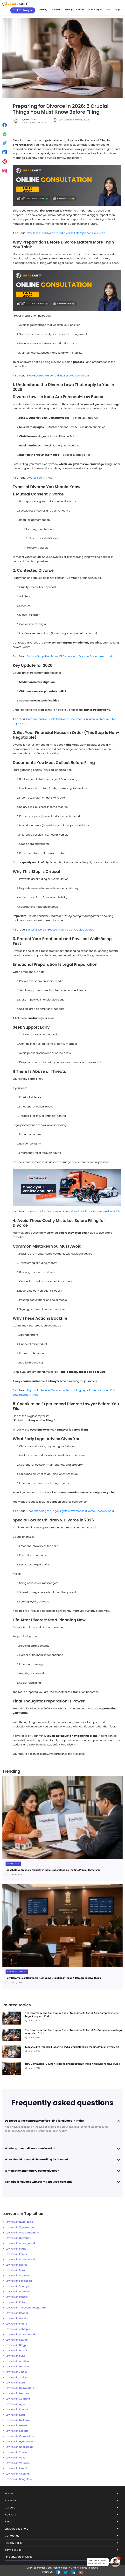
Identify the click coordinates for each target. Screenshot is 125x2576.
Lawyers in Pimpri (16, 2468)
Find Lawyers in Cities (61, 2557)
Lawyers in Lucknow (18, 2420)
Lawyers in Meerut (17, 2425)
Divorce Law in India (40, 478)
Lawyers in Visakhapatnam (22, 2232)
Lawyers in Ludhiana (18, 2366)
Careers (61, 2507)
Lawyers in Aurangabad (20, 2243)
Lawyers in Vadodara (19, 2275)
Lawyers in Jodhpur (17, 2377)
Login (118, 9)
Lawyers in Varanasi (18, 2463)
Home (61, 2493)
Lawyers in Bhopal (17, 2313)
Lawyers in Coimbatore (20, 2388)
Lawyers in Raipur (16, 2254)
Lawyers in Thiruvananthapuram (26, 2307)
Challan (80, 9)
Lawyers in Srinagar (18, 2286)
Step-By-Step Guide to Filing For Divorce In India (58, 375)
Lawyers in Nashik (16, 2350)
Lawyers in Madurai (17, 2393)
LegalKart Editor (28, 119)
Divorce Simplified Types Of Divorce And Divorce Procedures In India (70, 656)
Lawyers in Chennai (18, 2474)
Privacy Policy (61, 2543)
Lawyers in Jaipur (16, 2372)
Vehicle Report (95, 9)
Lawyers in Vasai (16, 2457)
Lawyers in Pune (15, 2356)
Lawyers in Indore (16, 2324)
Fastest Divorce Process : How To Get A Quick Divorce (60, 930)
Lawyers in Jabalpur (18, 2329)
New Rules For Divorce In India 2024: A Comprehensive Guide (66, 233)
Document (56, 9)
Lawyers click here (61, 2529)
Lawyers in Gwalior (17, 2318)
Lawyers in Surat (16, 2270)
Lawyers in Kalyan (17, 2340)
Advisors (61, 2514)
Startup (68, 9)
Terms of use (61, 2550)
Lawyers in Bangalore (19, 2479)
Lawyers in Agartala (18, 2399)
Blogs (108, 9)
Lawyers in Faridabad (19, 2281)
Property (43, 9)
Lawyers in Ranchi (17, 2297)
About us (61, 2500)
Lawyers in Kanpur (17, 2409)
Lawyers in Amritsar (18, 2361)
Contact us (61, 2536)
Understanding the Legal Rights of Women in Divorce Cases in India (70, 1511)
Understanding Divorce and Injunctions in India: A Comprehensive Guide (73, 1211)
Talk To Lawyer (22, 10)
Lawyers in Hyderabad (19, 2222)
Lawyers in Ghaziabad (19, 2447)
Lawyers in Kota (15, 2302)
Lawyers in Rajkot (16, 2265)
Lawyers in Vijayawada (20, 2227)
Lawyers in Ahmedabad (20, 2259)
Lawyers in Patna (16, 2249)
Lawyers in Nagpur (17, 2345)
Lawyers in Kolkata (17, 2431)
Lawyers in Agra (15, 2404)
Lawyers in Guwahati (18, 2238)
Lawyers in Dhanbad (18, 2291)
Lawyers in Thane (16, 2452)
